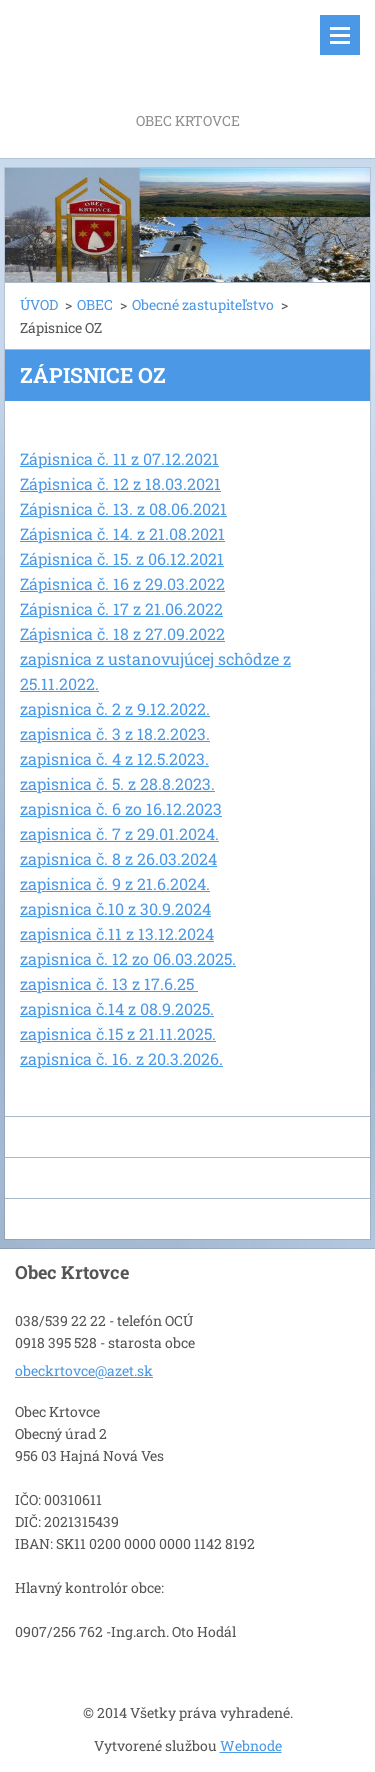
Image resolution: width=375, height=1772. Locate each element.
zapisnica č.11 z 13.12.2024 (117, 933)
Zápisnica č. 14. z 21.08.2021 (122, 533)
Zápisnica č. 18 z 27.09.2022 (122, 633)
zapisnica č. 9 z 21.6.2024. (115, 883)
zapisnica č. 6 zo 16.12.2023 (121, 808)
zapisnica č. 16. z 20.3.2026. (121, 1058)
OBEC (95, 304)
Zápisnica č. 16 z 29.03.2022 (122, 583)
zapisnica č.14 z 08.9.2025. (117, 1008)
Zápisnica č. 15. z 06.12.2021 (122, 558)
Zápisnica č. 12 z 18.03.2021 (120, 483)
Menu (340, 35)
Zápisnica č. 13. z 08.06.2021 (123, 508)
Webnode (251, 1745)
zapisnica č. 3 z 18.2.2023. (115, 733)
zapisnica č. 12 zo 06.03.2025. (128, 958)
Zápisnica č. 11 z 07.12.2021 (119, 458)
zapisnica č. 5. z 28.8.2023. (117, 783)
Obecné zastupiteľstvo (203, 304)
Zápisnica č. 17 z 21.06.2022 (121, 608)
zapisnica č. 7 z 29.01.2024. (119, 833)
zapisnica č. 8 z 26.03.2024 (118, 858)
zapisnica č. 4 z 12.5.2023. (114, 758)
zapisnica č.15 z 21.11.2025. (118, 1033)
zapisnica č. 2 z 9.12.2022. (115, 708)
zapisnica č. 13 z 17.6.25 (109, 983)
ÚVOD (39, 304)
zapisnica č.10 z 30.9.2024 (115, 908)
